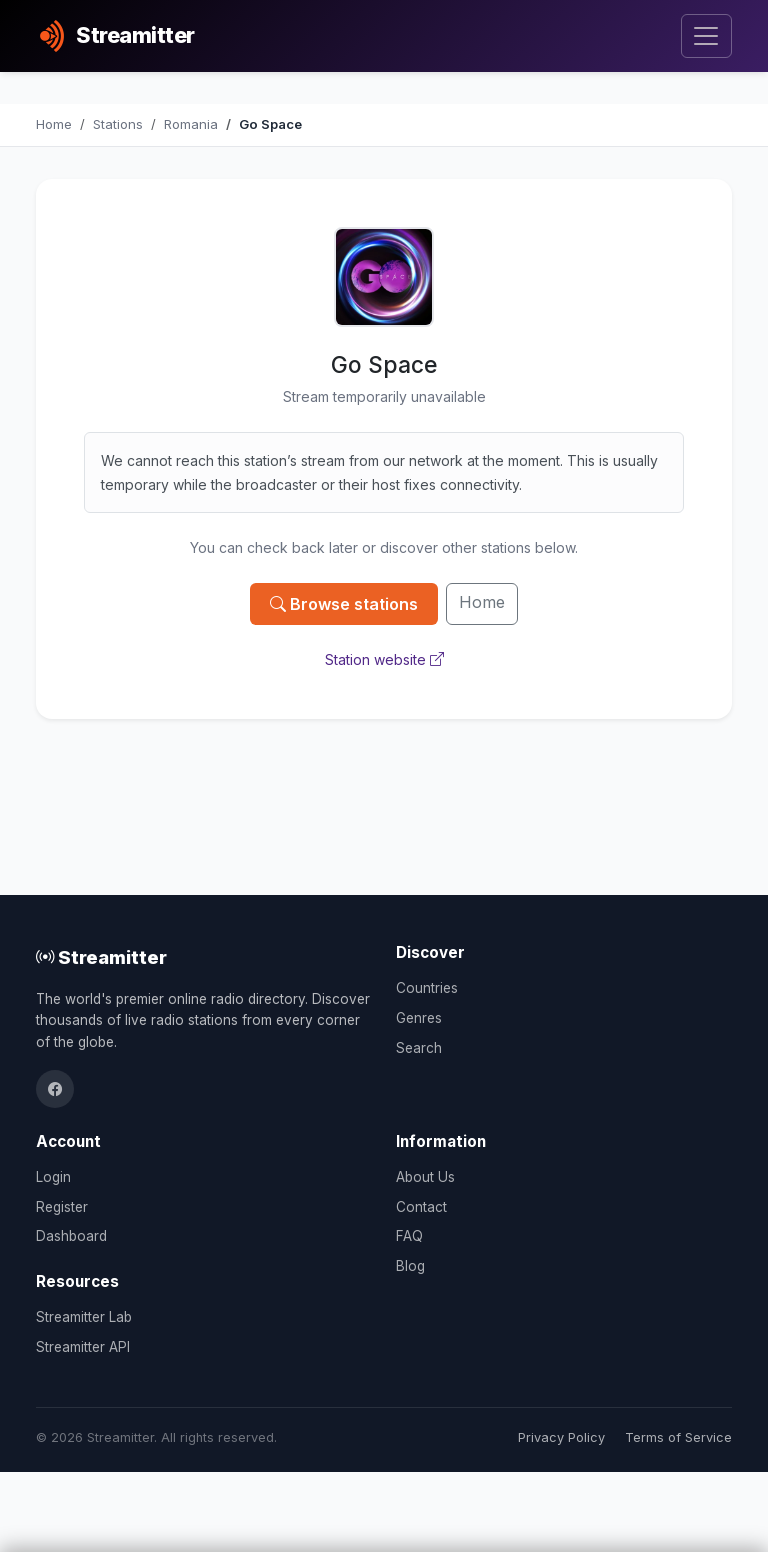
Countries (427, 988)
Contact (421, 1207)
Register (62, 1207)
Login (53, 1177)
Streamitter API (83, 1347)
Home (482, 602)
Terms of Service (678, 1437)
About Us (425, 1177)
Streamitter (101, 957)
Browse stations (344, 604)
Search (419, 1048)
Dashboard (71, 1236)
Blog (410, 1266)
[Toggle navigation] (706, 36)
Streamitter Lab (84, 1317)
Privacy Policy (561, 1437)
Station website (384, 659)
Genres (419, 1018)
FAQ (409, 1236)
